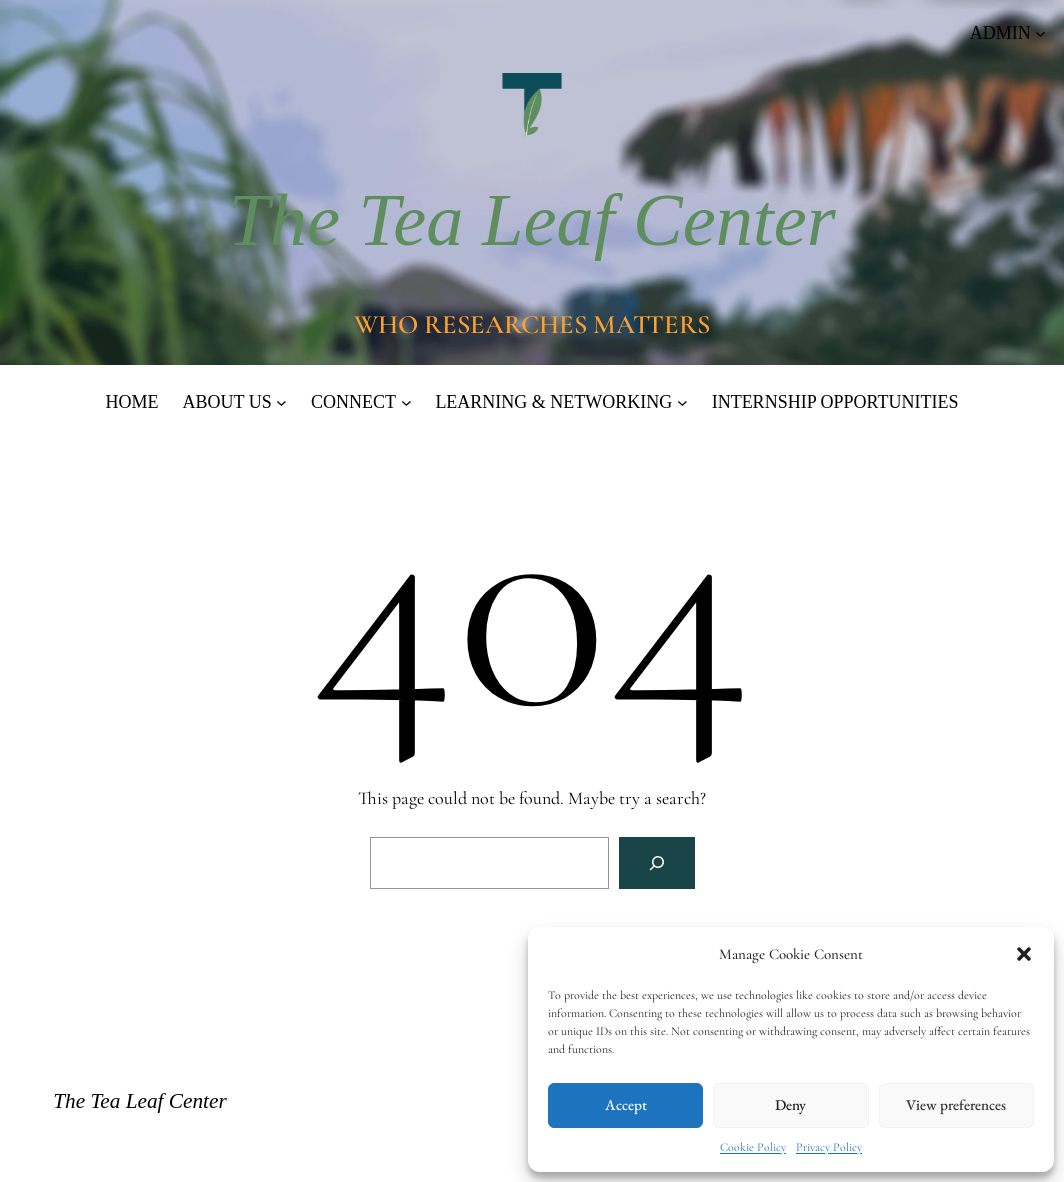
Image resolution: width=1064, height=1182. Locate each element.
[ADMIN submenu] (1008, 33)
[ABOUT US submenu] (281, 402)
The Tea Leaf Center (532, 220)
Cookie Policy (753, 1147)
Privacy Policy (829, 1147)
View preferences (956, 1104)
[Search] (657, 863)
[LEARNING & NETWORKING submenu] (682, 402)
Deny (790, 1104)
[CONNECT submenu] (406, 402)
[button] (1024, 954)
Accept (626, 1104)
